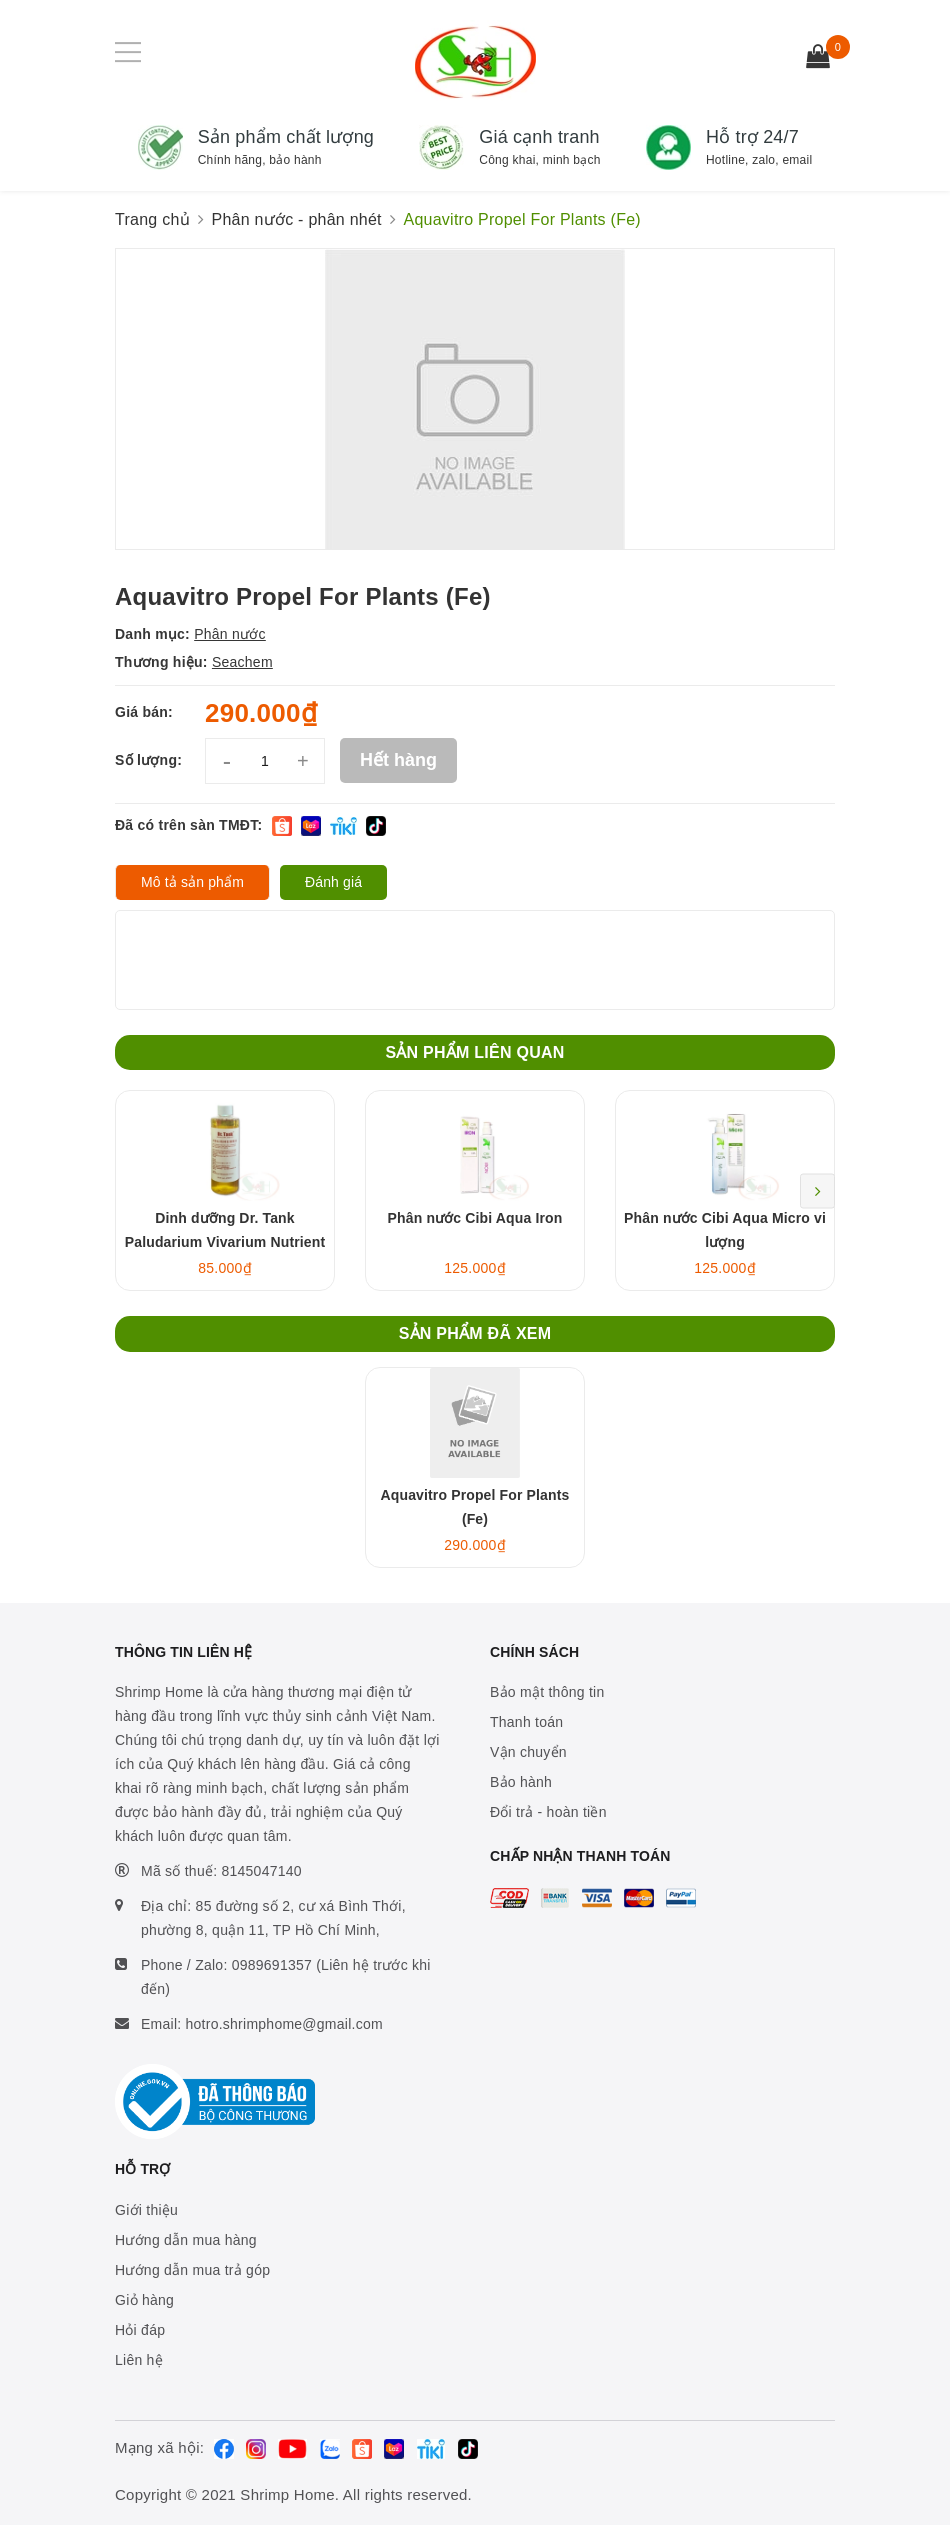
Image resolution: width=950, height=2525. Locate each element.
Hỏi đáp (140, 2330)
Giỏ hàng (144, 2300)
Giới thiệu (146, 2210)
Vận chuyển (528, 1752)
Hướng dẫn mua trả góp (192, 2270)
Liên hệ (139, 2360)
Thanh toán (526, 1722)
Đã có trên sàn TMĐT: (188, 825)
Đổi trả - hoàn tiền (548, 1812)
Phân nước (230, 634)
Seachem (242, 662)
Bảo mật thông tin (547, 1692)
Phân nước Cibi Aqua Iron (475, 1218)
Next (817, 1190)
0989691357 (272, 1965)
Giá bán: (144, 712)
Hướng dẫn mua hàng (186, 2240)
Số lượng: (148, 760)
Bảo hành (521, 1782)
